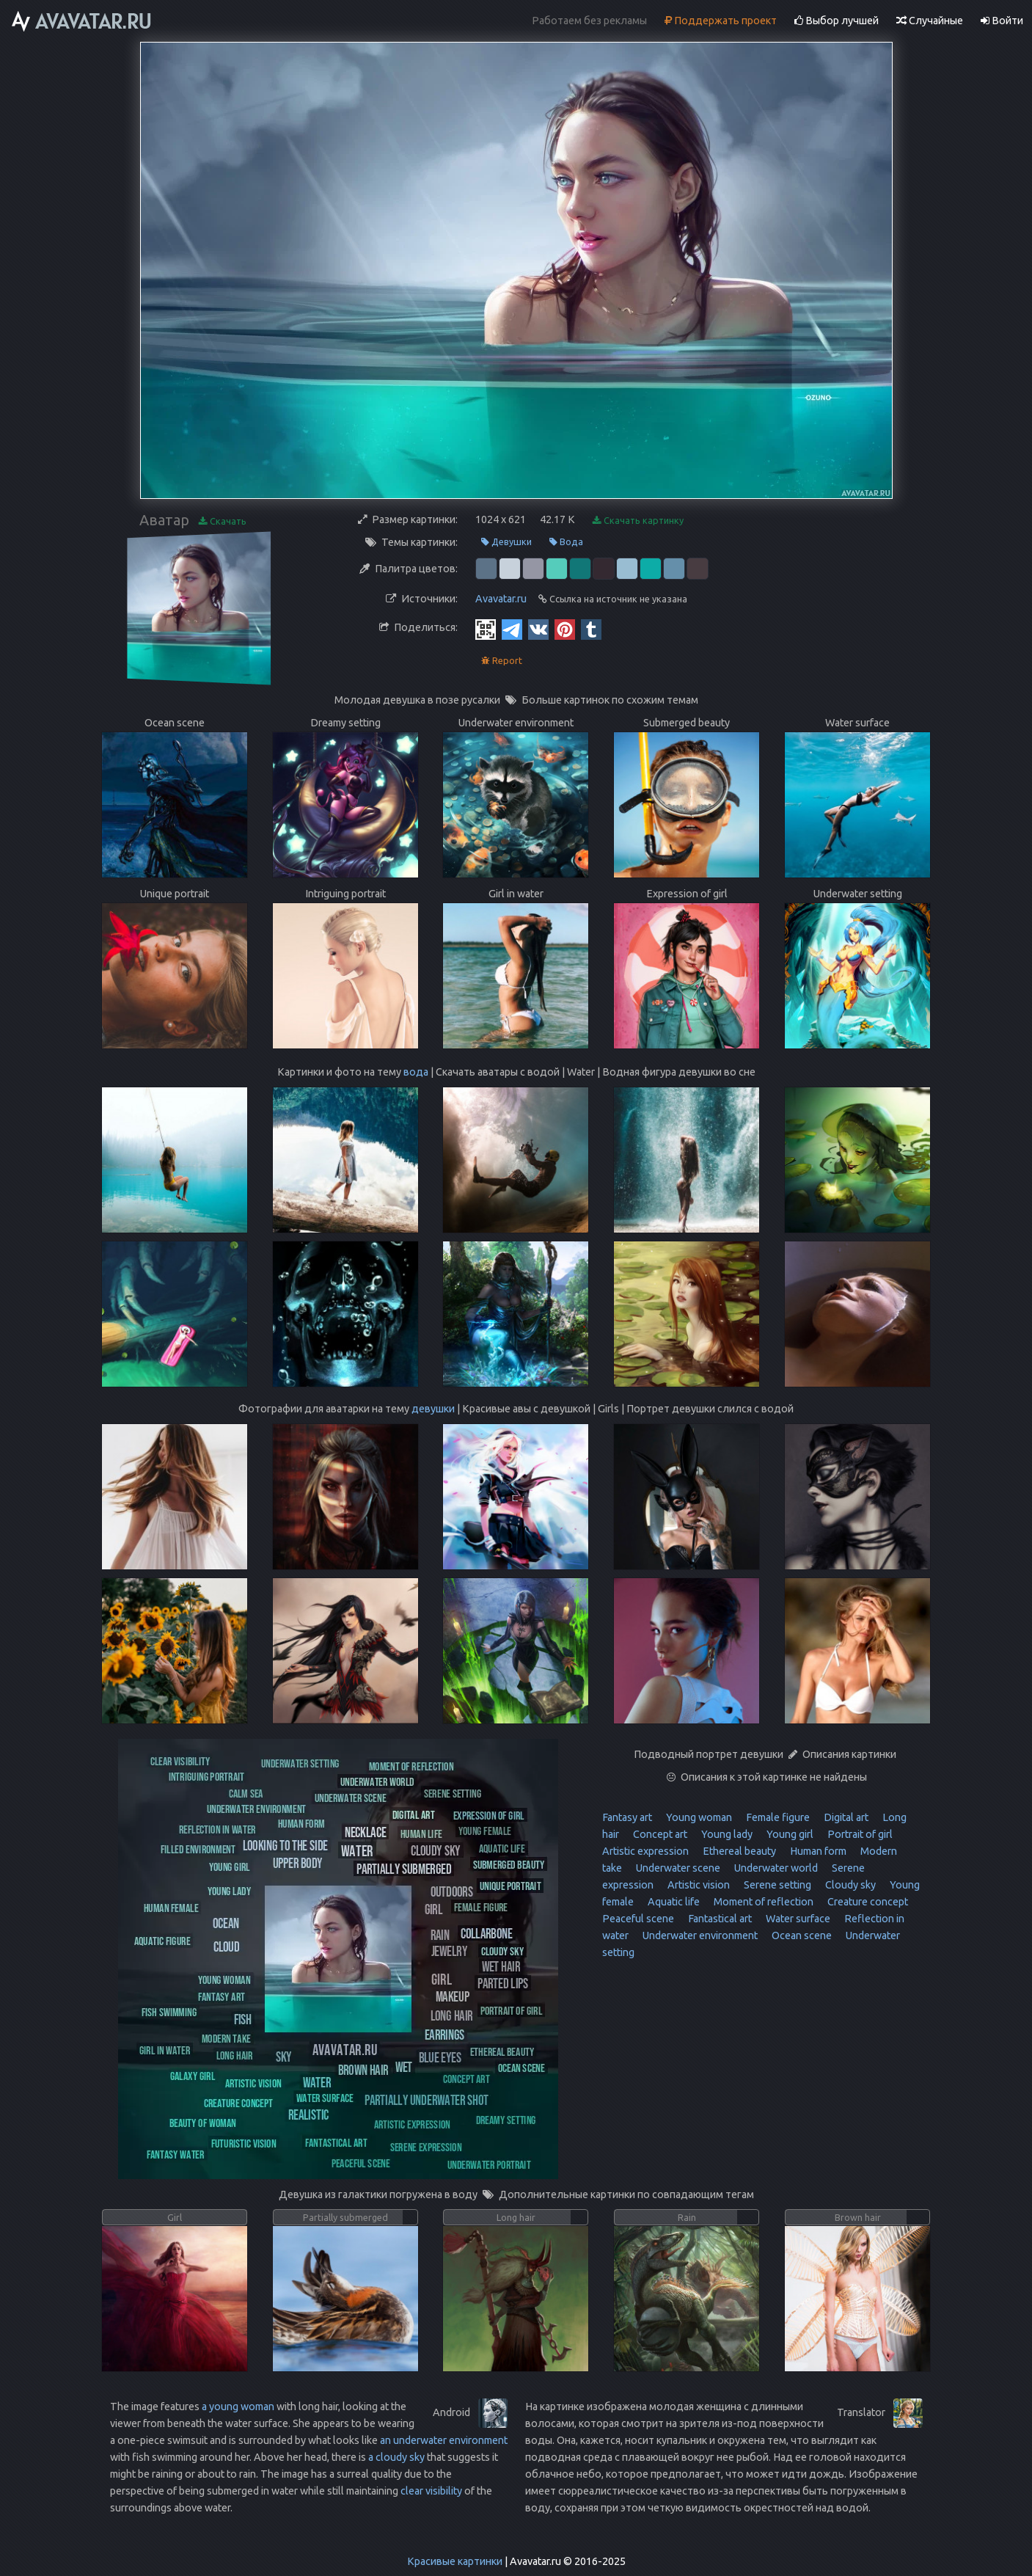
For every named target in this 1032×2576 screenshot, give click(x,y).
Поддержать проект (721, 20)
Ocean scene (800, 1935)
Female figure (777, 1817)
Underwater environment (699, 1935)
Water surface (797, 1918)
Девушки (506, 541)
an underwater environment (444, 2440)
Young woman (698, 1817)
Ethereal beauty (738, 1851)
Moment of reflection (762, 1902)
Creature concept (866, 1902)
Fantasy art (627, 1817)
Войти (1002, 20)
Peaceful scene (638, 1918)
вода (415, 1072)
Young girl (788, 1834)
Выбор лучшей (836, 20)
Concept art (659, 1834)
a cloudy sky (396, 2457)
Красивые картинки (454, 2561)
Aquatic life (672, 1902)
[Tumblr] (591, 629)
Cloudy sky (849, 1885)
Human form (817, 1851)
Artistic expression (645, 1851)
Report (501, 660)
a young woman (238, 2406)
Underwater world (775, 1868)
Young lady (726, 1834)
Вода (566, 541)
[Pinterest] (565, 629)
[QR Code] (485, 629)
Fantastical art (719, 1918)
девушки (433, 1409)
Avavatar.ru (501, 599)
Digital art (844, 1817)
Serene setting (776, 1885)
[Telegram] (512, 629)
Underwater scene (677, 1868)
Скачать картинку (638, 520)
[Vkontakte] (538, 629)
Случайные (929, 20)
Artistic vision (697, 1885)
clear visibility (431, 2491)
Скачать (222, 521)
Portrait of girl (859, 1834)
